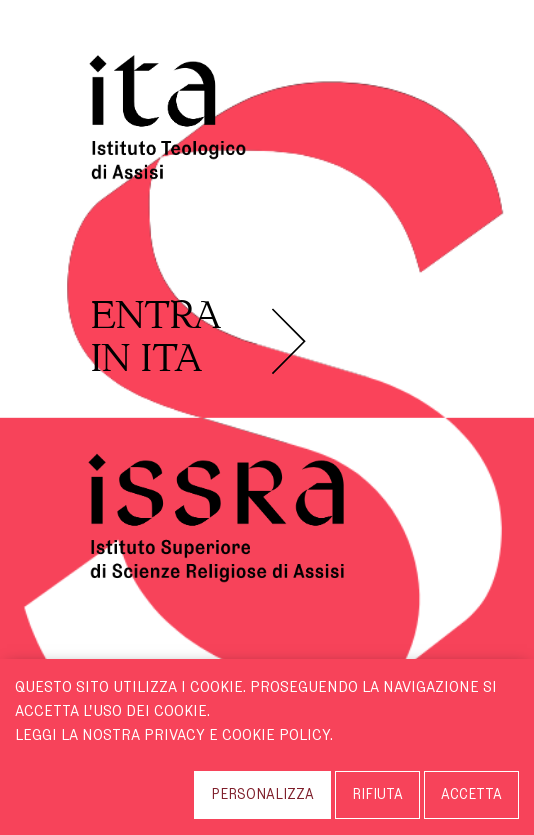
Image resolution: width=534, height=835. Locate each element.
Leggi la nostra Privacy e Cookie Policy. (174, 735)
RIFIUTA (377, 794)
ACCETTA (471, 794)
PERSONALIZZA (262, 794)
